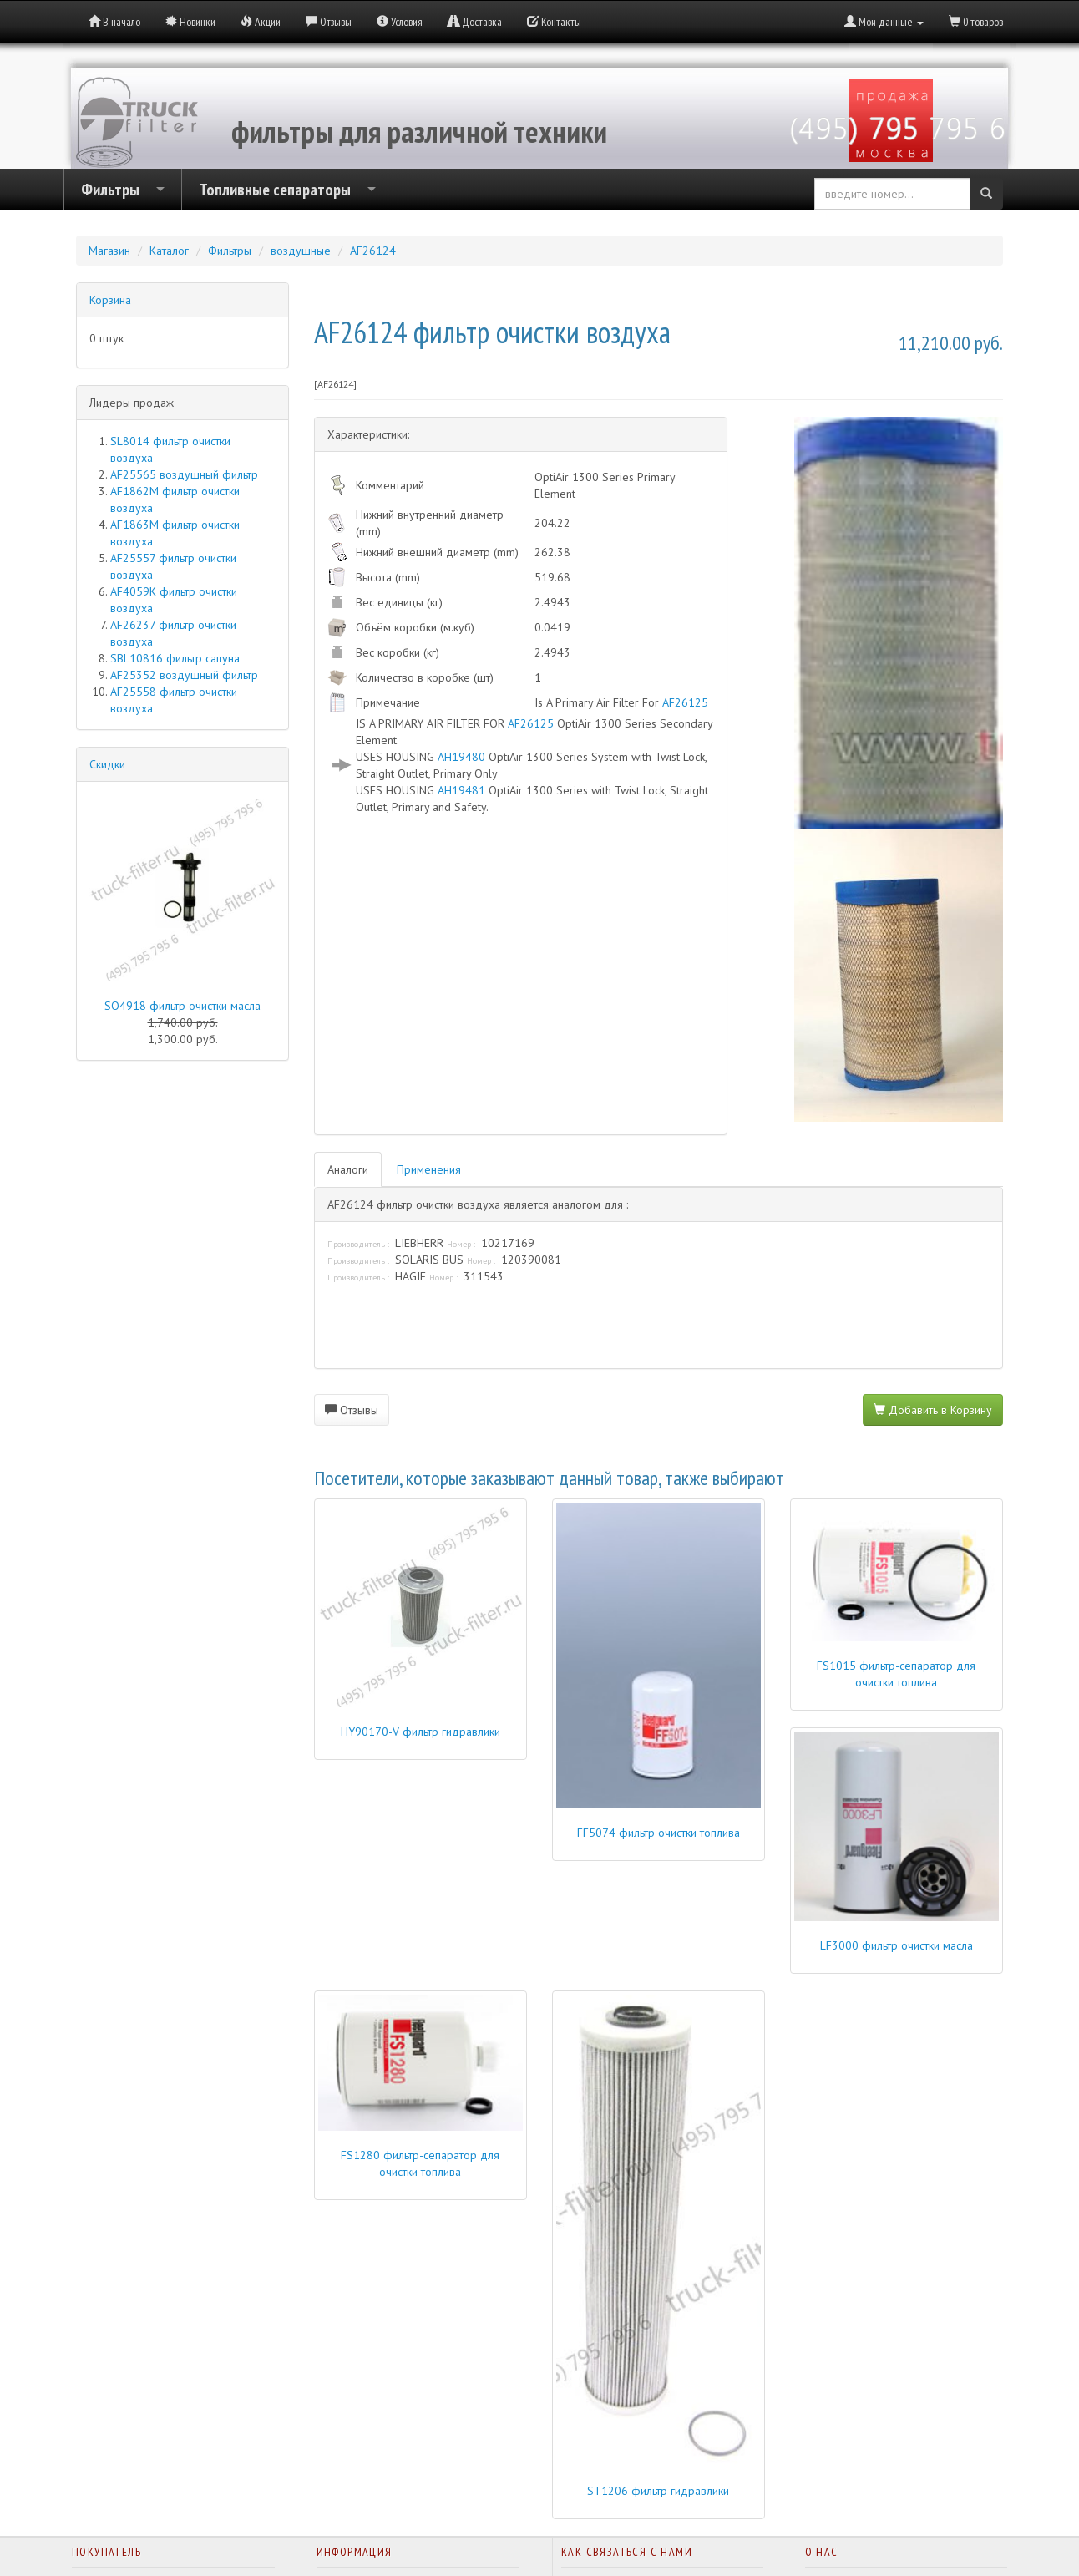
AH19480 (461, 756)
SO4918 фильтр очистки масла (182, 1005)
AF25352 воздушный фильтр (184, 674)
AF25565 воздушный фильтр (184, 474)
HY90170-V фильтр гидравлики (420, 1731)
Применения (429, 1169)
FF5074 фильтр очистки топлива (658, 1832)
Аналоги (347, 1169)
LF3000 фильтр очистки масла (896, 1945)
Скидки (107, 764)
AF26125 (685, 702)
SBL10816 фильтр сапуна (175, 658)
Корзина (110, 299)
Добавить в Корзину (933, 1409)
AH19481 (461, 790)
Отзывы (351, 1409)
